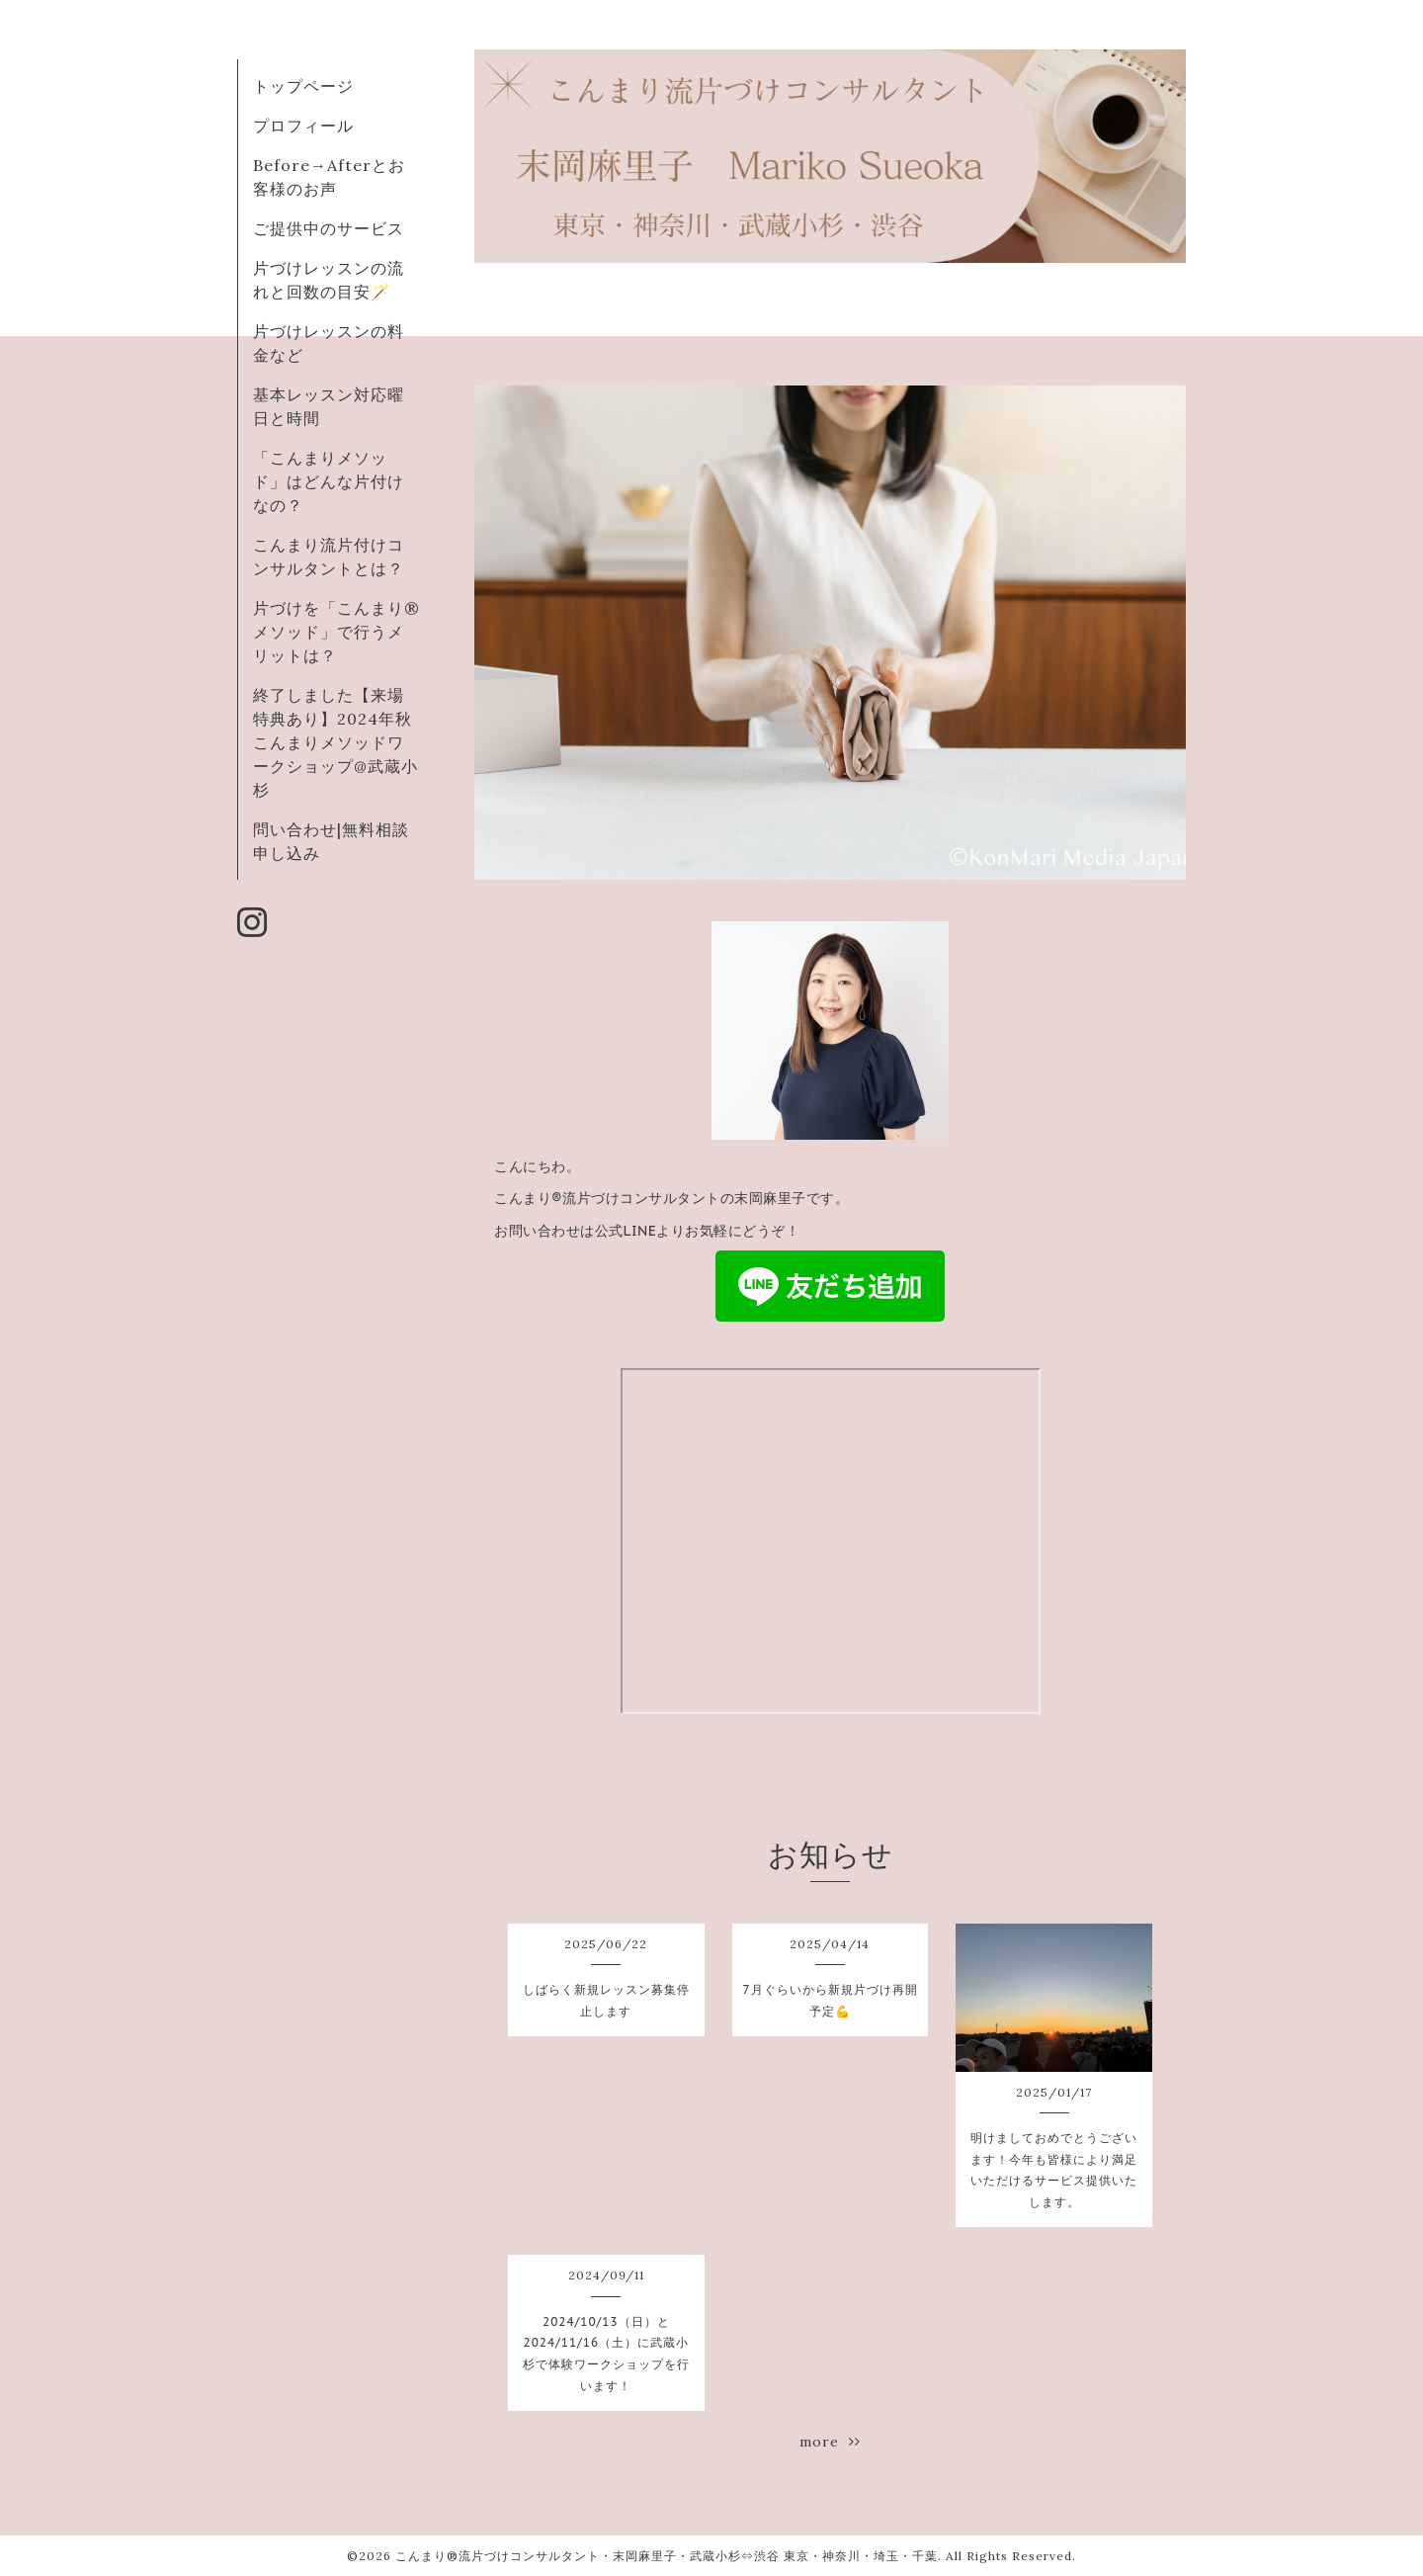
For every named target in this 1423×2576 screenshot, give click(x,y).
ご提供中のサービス (328, 228)
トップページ (303, 86)
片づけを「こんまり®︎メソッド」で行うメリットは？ (336, 631)
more (830, 2441)
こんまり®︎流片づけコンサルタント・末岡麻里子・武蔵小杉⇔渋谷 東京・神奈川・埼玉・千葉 (666, 2555)
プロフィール (303, 125)
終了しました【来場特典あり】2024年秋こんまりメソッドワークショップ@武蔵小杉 (335, 742)
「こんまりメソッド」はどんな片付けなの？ (328, 481)
